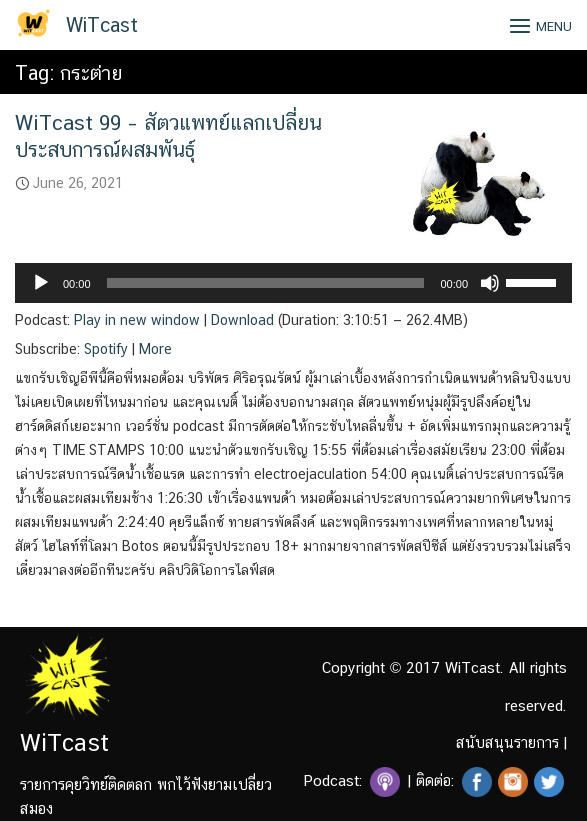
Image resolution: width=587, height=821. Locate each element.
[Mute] (490, 283)
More (155, 349)
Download (242, 320)
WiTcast (102, 25)
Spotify (106, 349)
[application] (293, 283)
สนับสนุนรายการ (507, 742)
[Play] (41, 283)
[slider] (266, 283)
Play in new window (137, 320)
